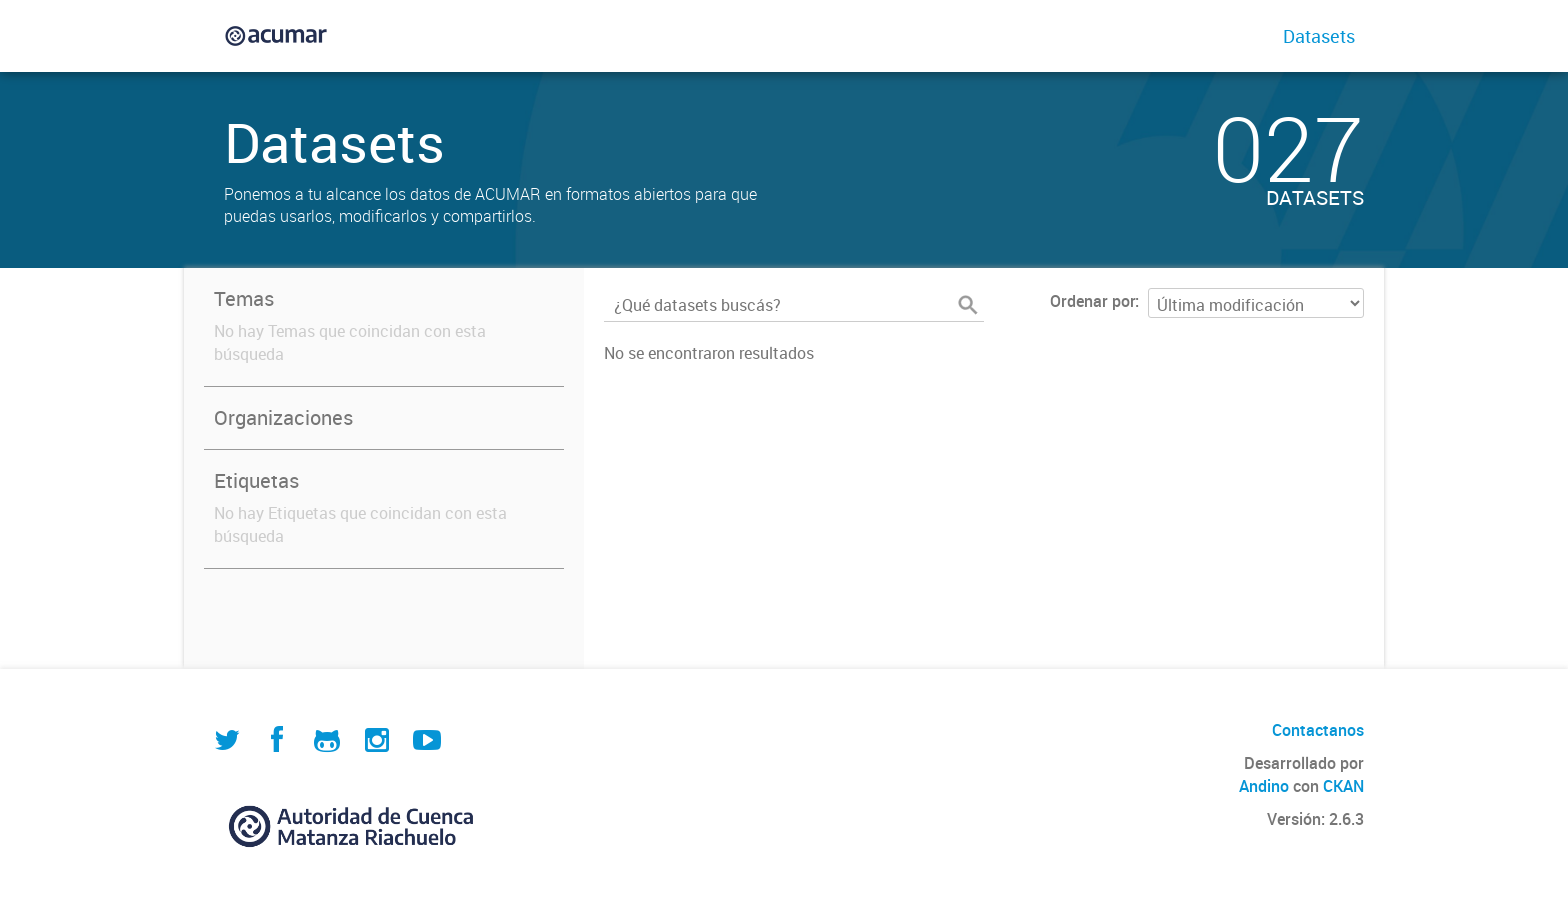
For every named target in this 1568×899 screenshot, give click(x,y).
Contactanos (1318, 730)
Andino (1264, 786)
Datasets (1319, 36)
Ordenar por (1092, 301)
